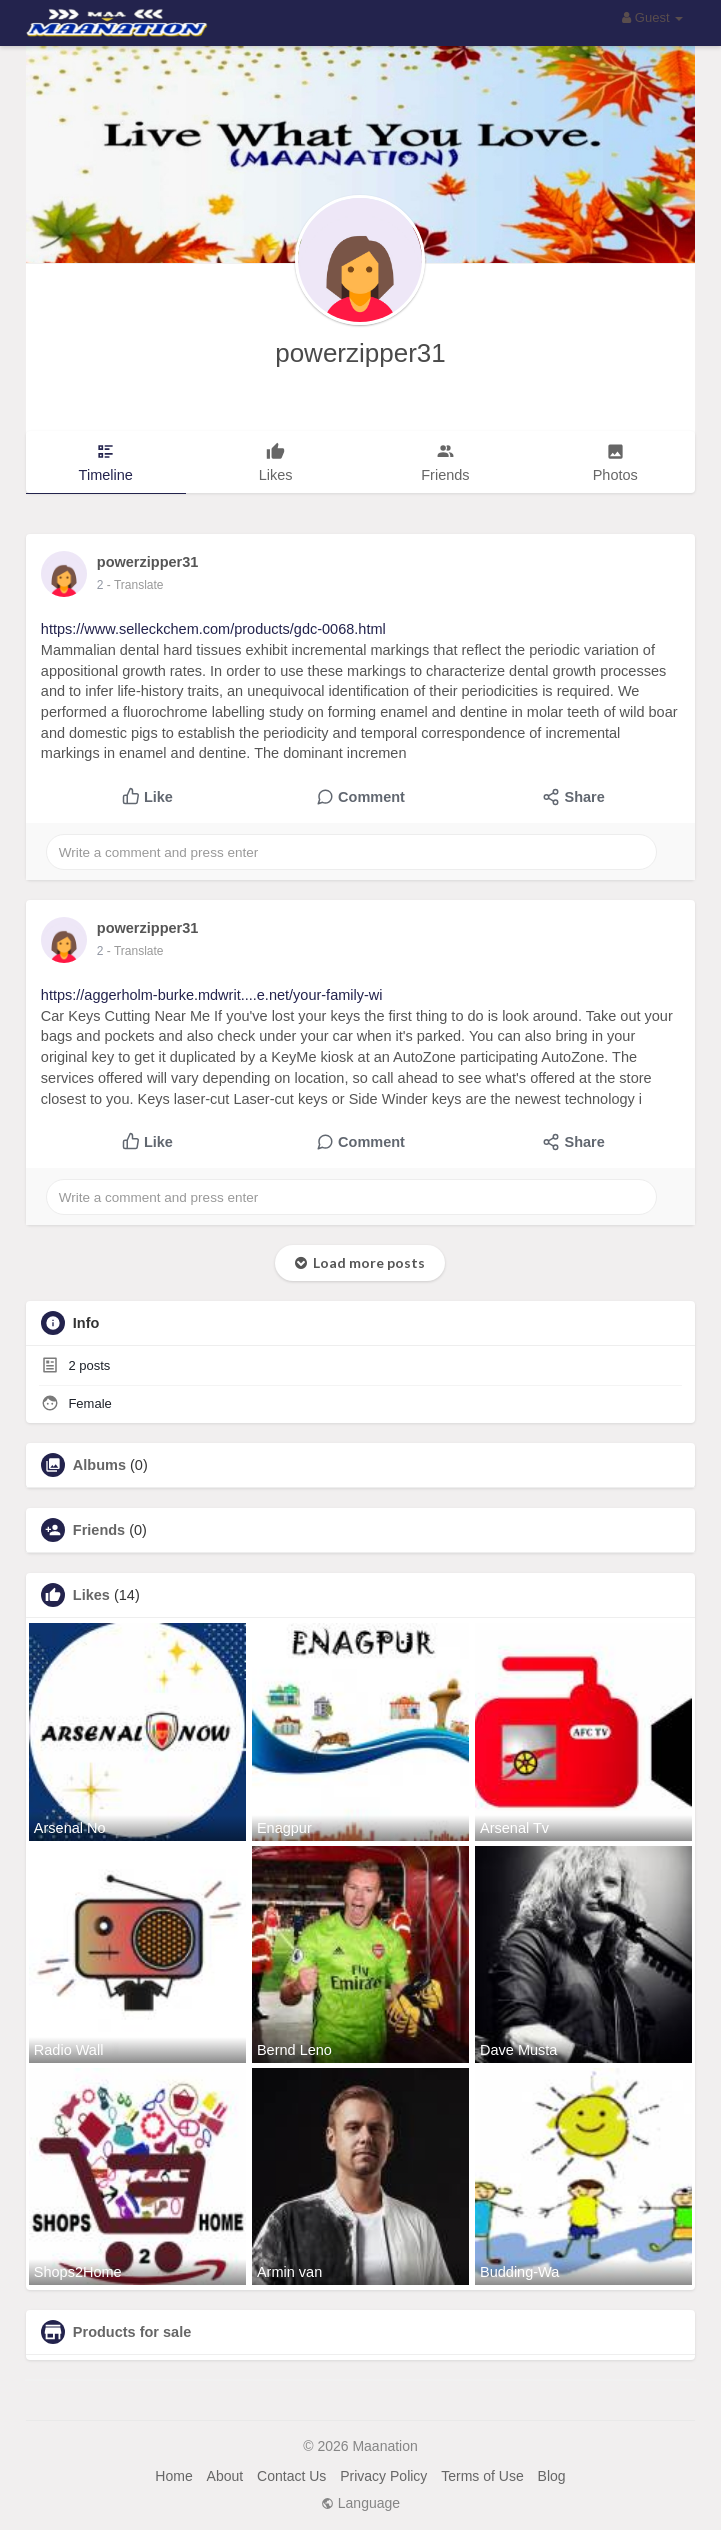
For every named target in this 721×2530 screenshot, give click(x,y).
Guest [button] (652, 17)
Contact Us (291, 2476)
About (225, 2476)
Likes (91, 1595)
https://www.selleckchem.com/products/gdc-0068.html (213, 629)
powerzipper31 (360, 353)
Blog (552, 2476)
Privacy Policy (383, 2476)
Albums (99, 1465)
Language (360, 2503)
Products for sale (132, 2332)
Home (173, 2476)
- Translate (135, 585)
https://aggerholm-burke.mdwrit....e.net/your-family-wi (212, 995)
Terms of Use (482, 2476)
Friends (99, 1530)
